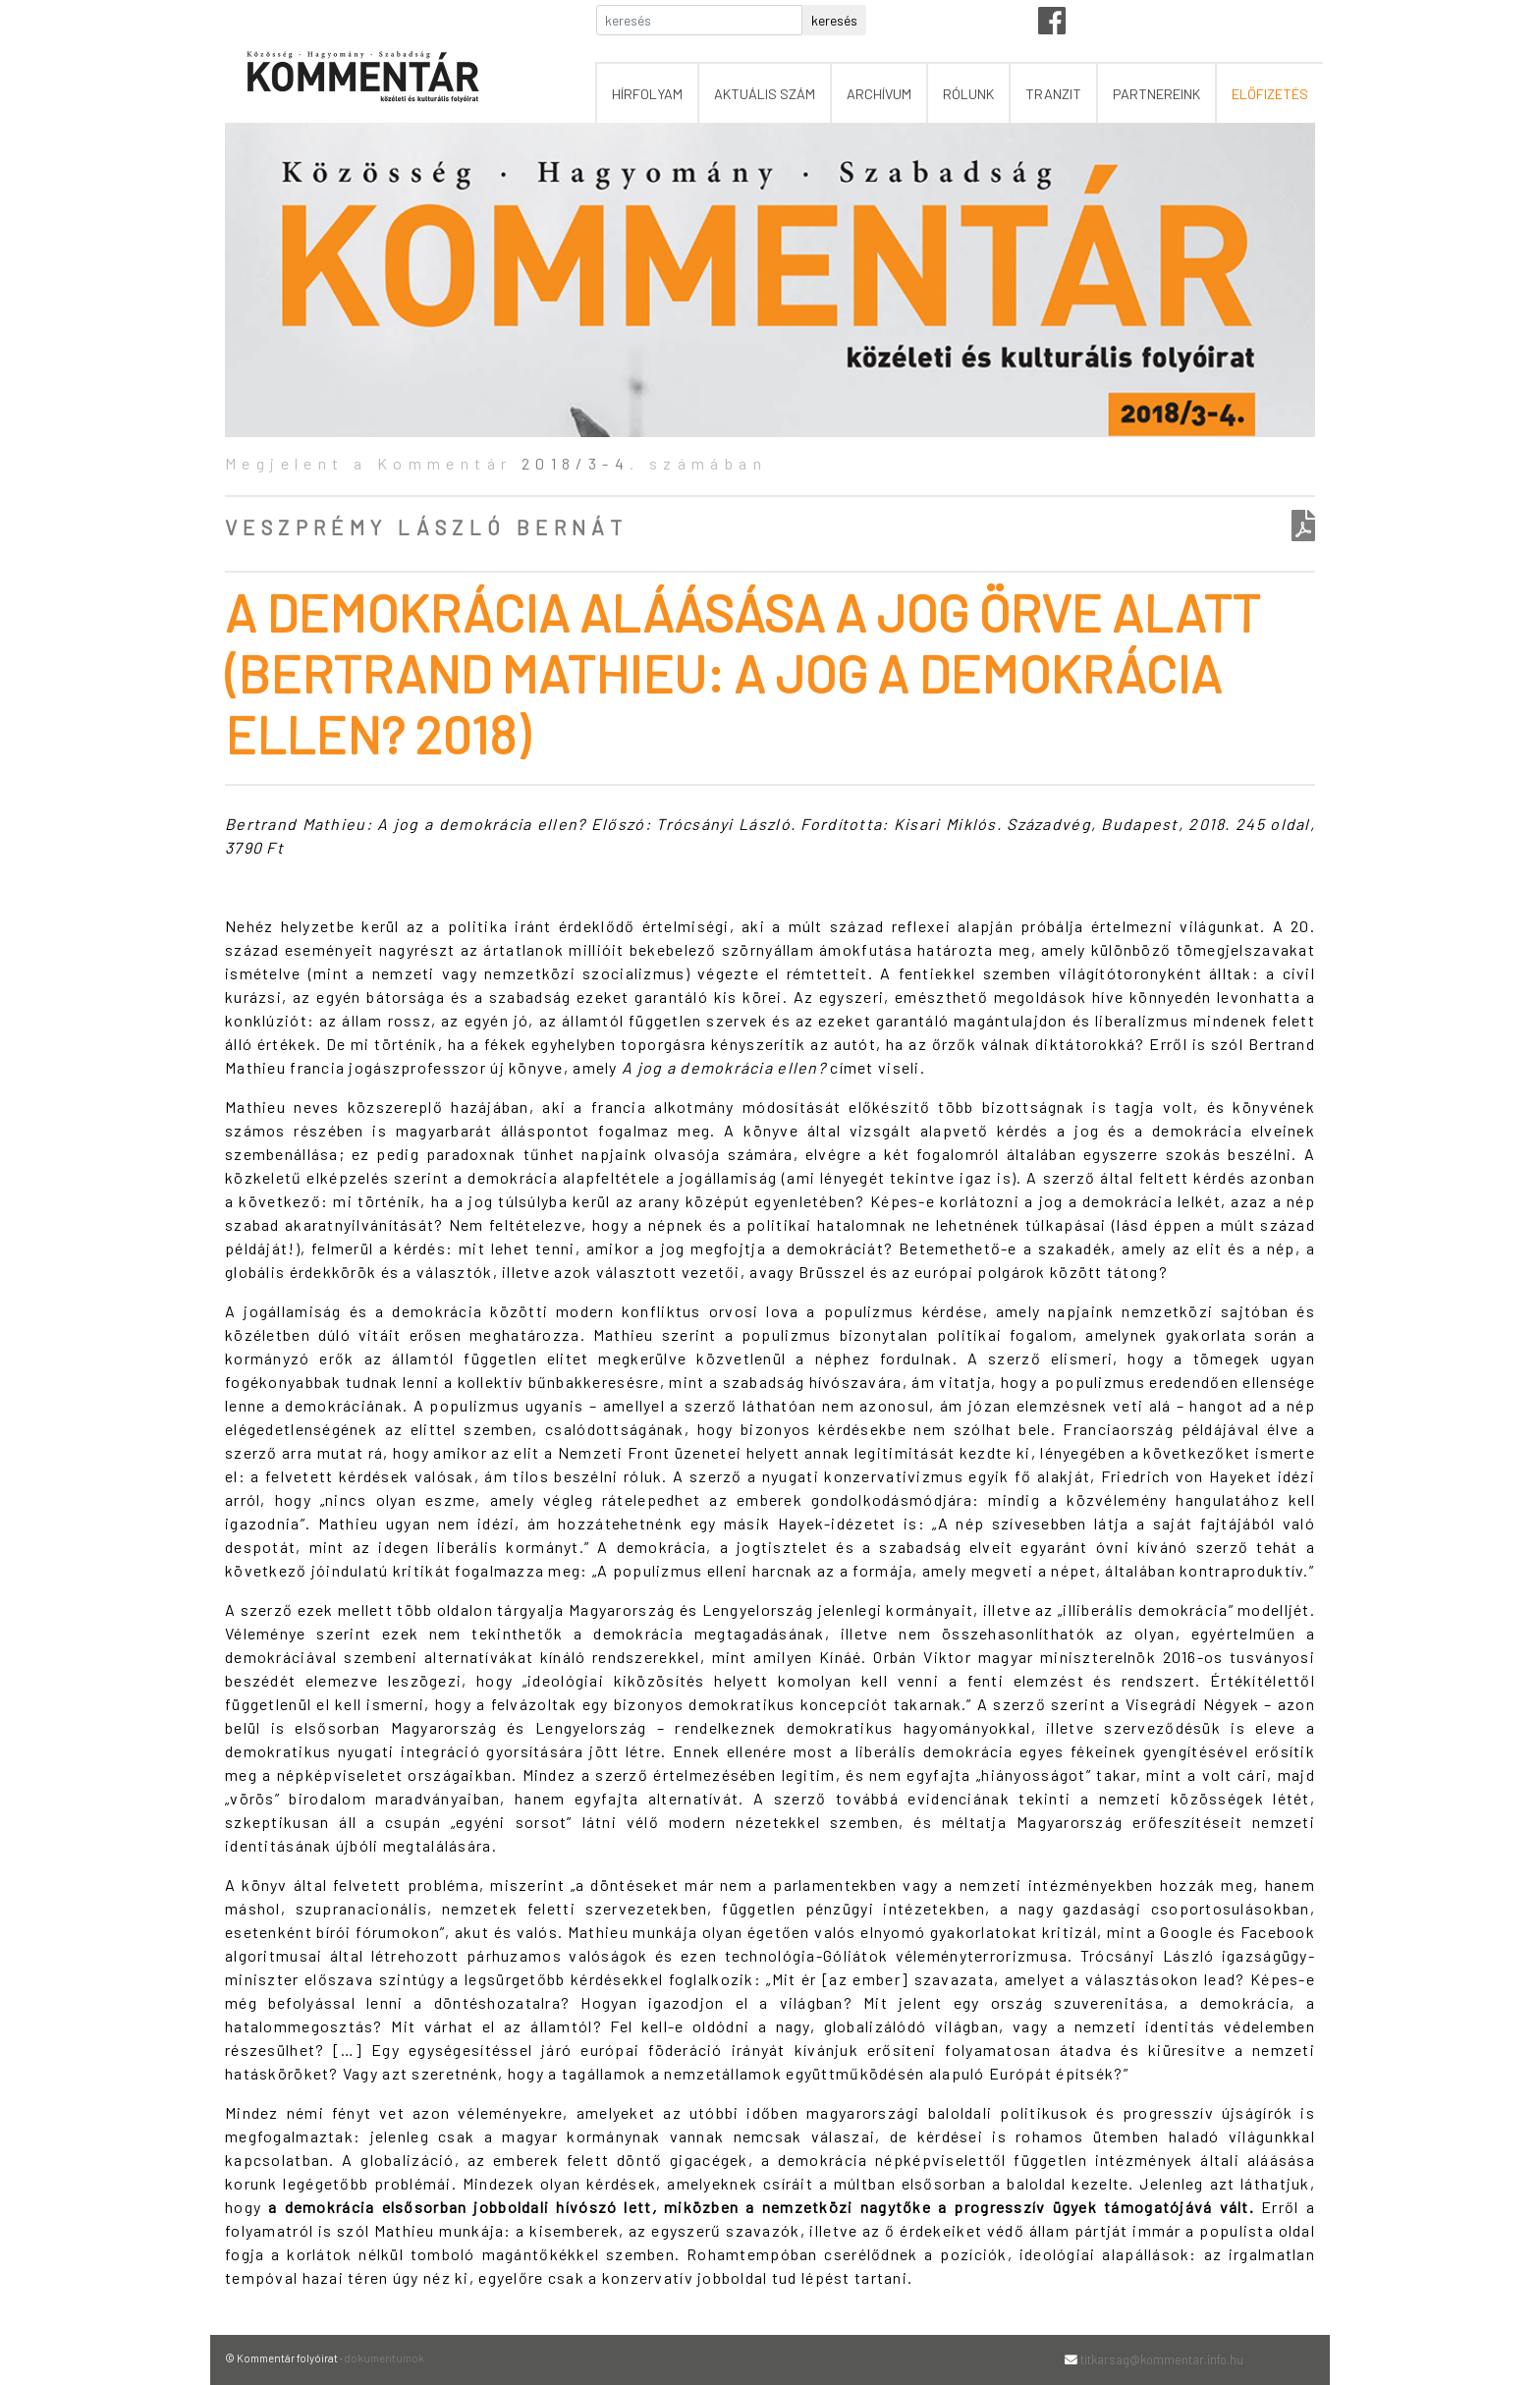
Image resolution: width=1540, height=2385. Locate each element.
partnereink (1156, 93)
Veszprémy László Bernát (426, 527)
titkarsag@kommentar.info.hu (1161, 2359)
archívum (879, 93)
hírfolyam (647, 93)
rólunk (968, 93)
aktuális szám (764, 93)
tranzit (1053, 93)
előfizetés (1270, 93)
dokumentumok (384, 2358)
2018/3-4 (576, 463)
